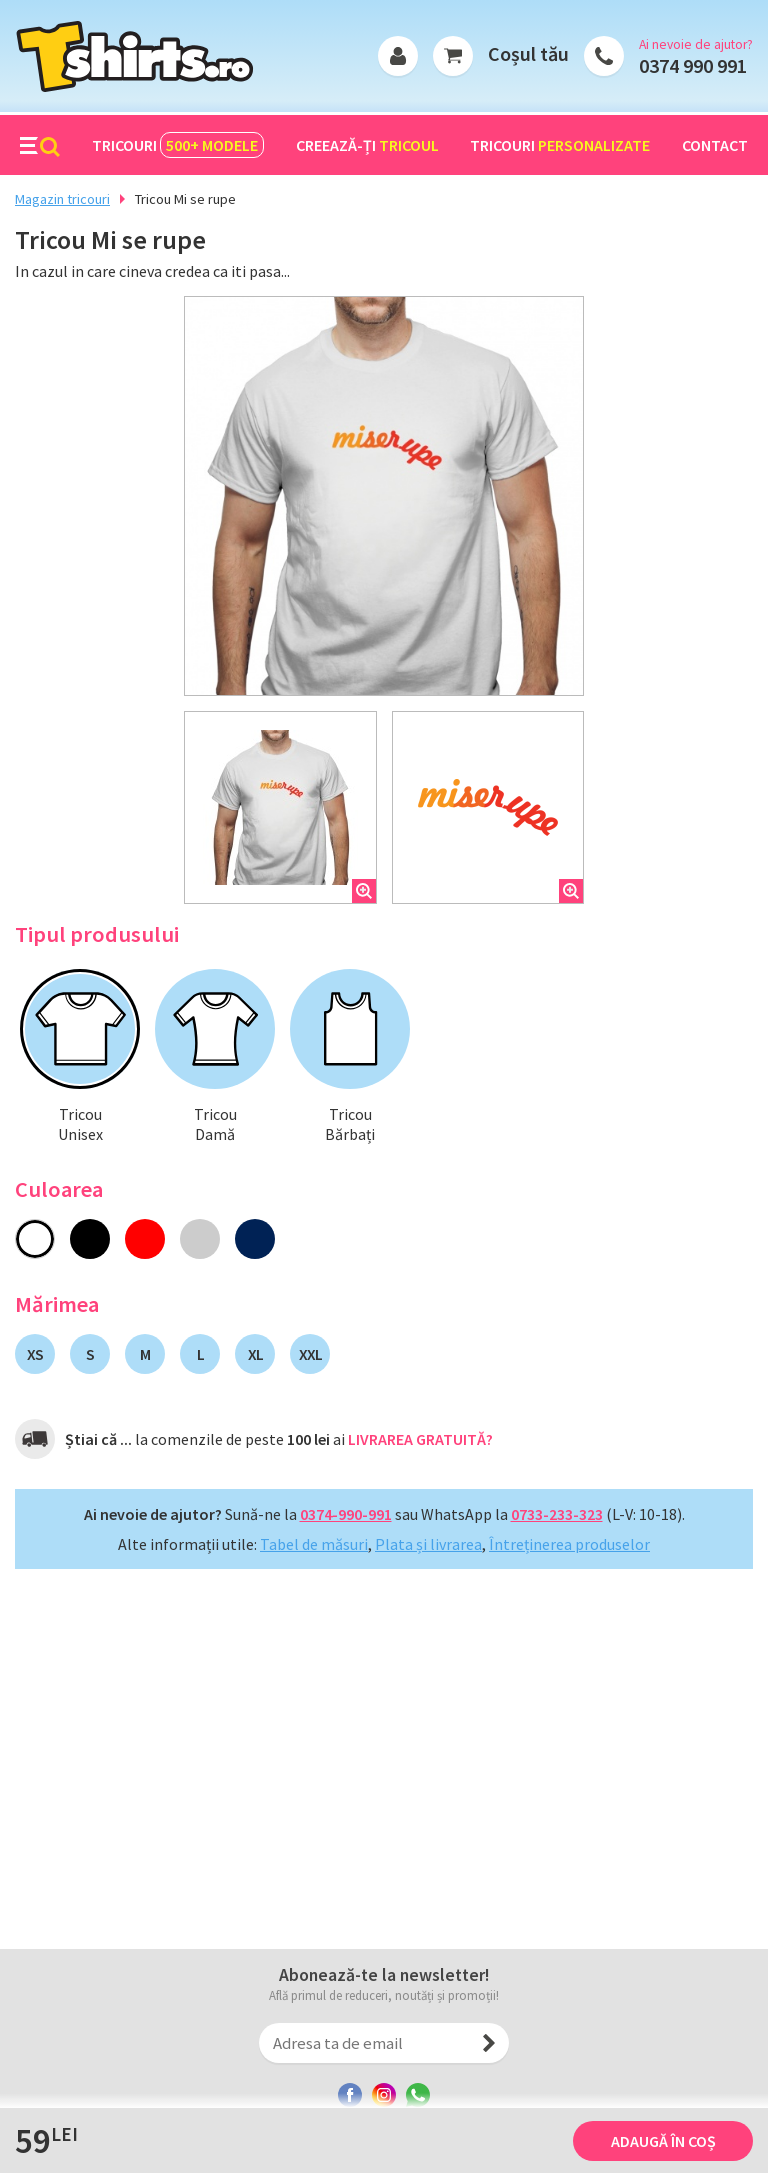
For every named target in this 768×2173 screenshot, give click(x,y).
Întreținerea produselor (569, 1544)
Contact (715, 145)
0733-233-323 (557, 1514)
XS (35, 1354)
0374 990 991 (693, 65)
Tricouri (178, 145)
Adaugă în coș (663, 2141)
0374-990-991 (346, 1514)
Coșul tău (528, 53)
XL (255, 1354)
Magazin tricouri (62, 199)
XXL (310, 1354)
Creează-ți (367, 145)
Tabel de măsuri (314, 1544)
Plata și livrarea (428, 1544)
